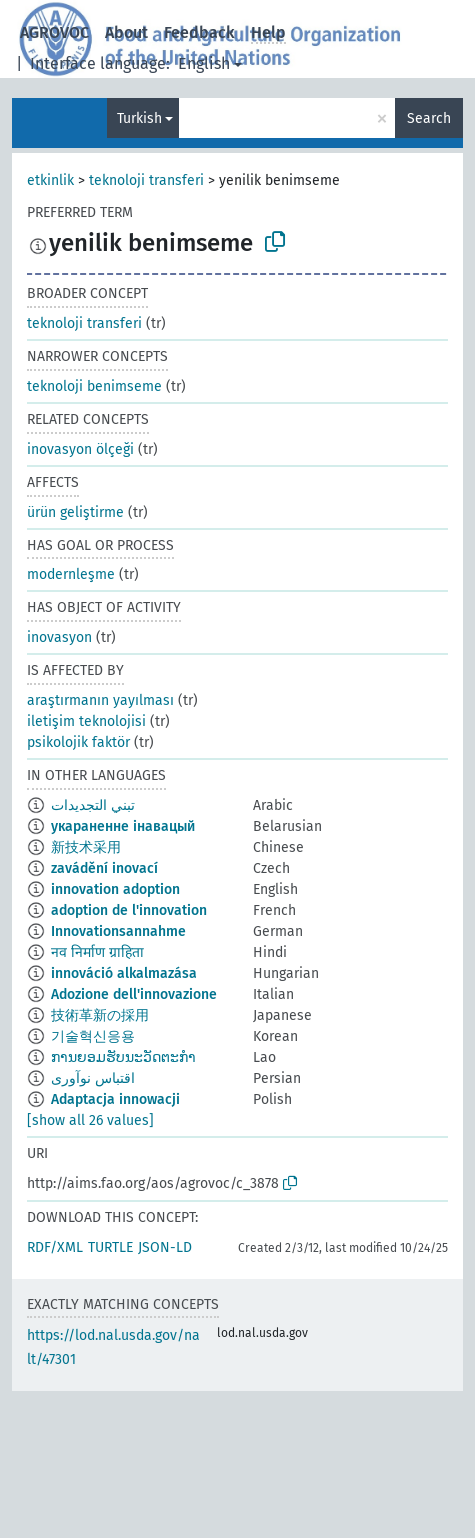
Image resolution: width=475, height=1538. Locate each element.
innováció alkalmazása (124, 973)
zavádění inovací (104, 868)
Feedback (199, 32)
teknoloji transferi (146, 180)
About (126, 32)
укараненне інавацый (123, 826)
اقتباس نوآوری (93, 1078)
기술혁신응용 (93, 1036)
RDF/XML (55, 1247)
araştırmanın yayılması (100, 700)
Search (429, 118)
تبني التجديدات (93, 805)
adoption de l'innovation (129, 910)
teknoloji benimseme (94, 386)
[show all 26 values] (90, 1120)
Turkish (139, 118)
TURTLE (110, 1247)
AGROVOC (54, 32)
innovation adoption (115, 889)
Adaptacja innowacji (115, 1099)
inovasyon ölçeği (80, 449)
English (204, 63)
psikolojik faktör (78, 742)
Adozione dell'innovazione (134, 994)
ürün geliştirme (75, 512)
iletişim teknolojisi (86, 721)
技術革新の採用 (100, 1015)
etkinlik (50, 180)
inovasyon (59, 637)
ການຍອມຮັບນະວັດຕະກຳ (123, 1057)
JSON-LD (165, 1247)
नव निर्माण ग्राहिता (97, 952)
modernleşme (71, 574)
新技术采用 (86, 847)
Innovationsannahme (118, 931)
